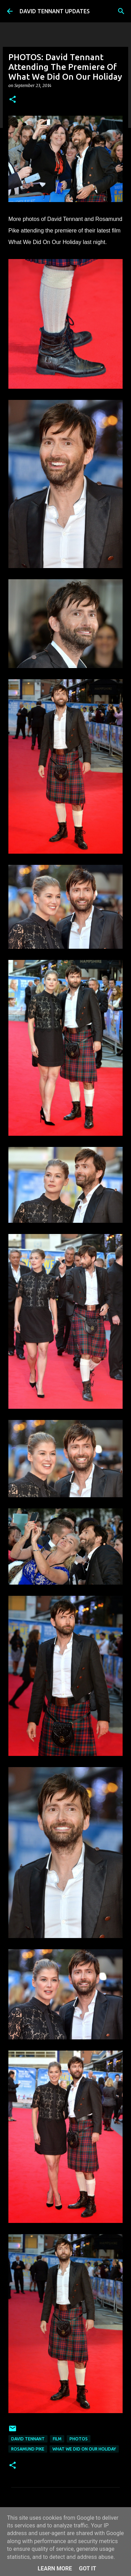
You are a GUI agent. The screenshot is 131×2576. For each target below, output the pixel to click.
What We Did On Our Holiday (84, 2449)
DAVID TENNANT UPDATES (55, 11)
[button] (12, 100)
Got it (87, 2568)
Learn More (55, 2568)
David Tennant (28, 2439)
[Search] (121, 11)
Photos (79, 2439)
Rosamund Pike (27, 2449)
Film (57, 2439)
